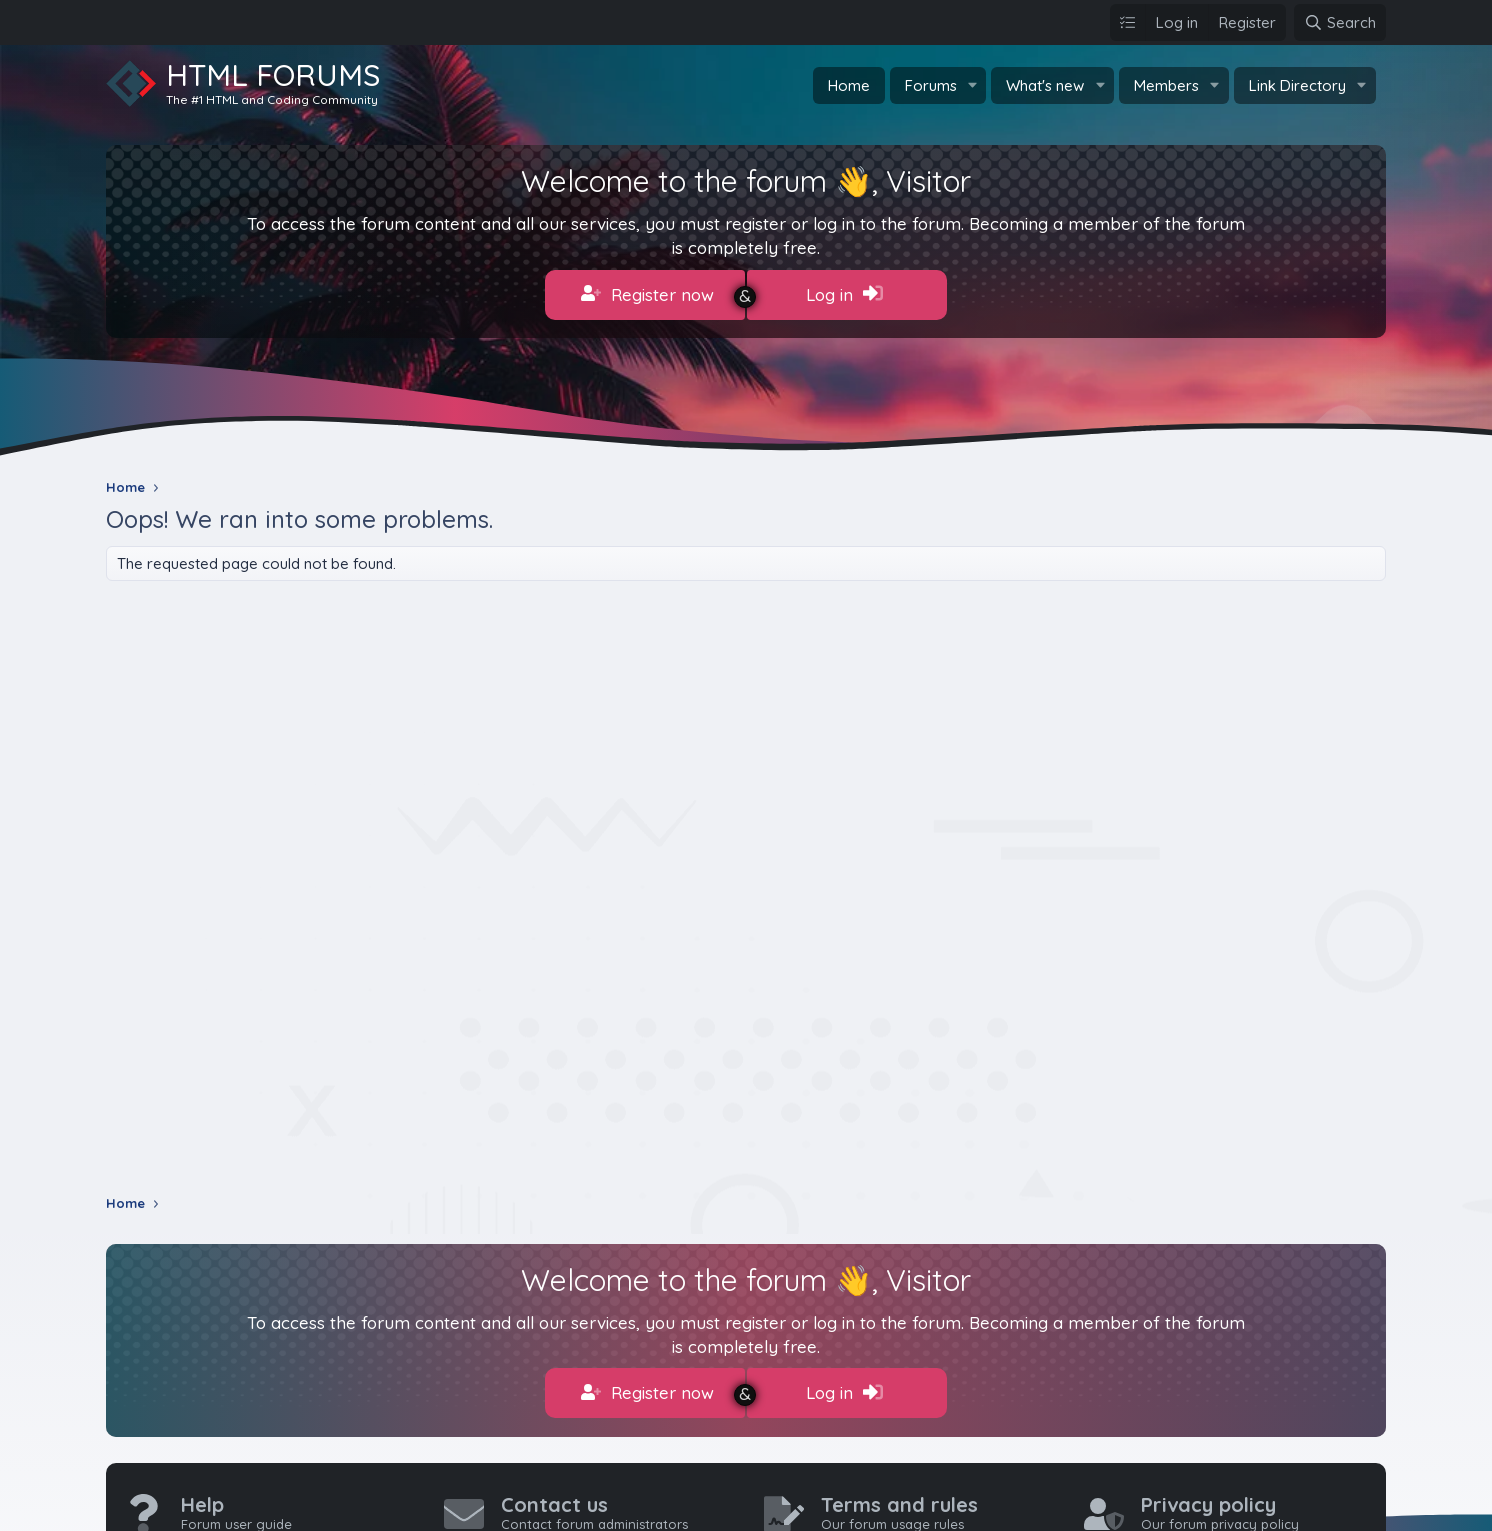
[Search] (1340, 22)
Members (1166, 85)
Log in (844, 294)
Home (849, 85)
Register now (647, 294)
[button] (972, 85)
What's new (1045, 85)
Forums (931, 85)
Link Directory (1297, 85)
